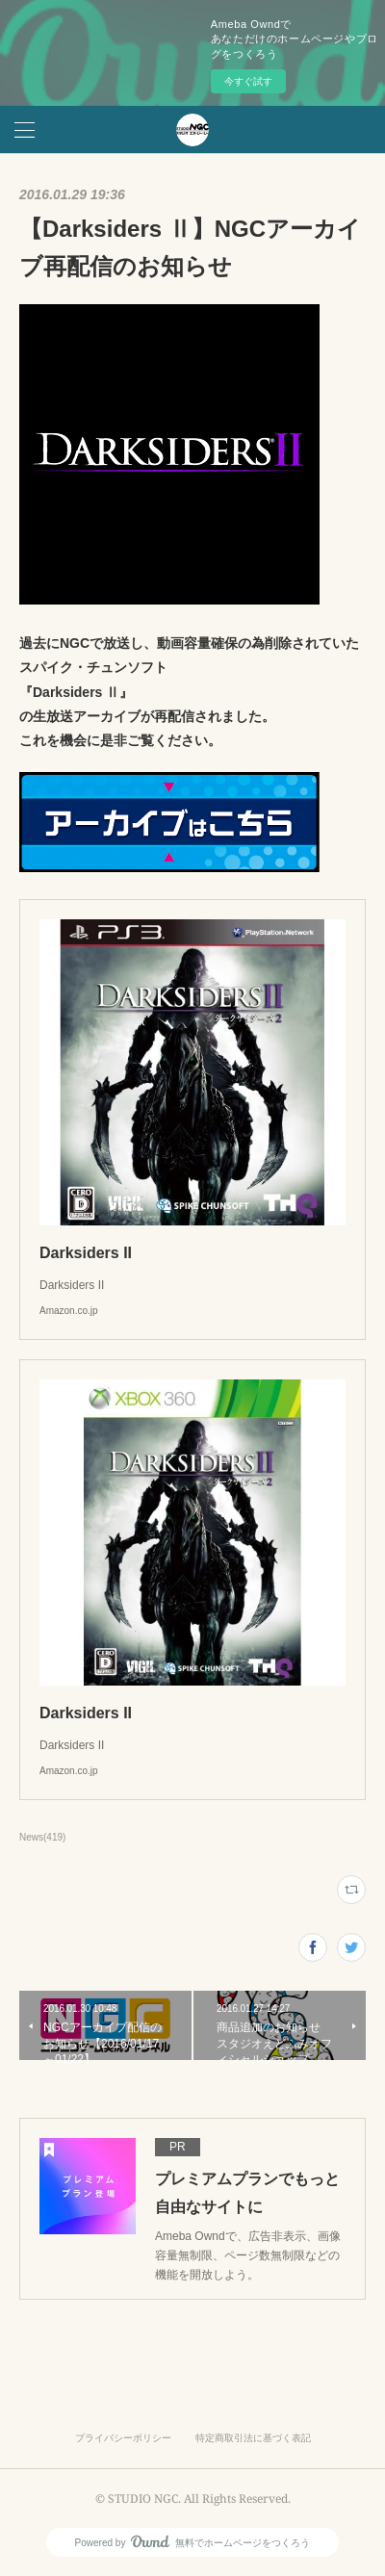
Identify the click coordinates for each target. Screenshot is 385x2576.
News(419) (42, 1837)
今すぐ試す (248, 81)
